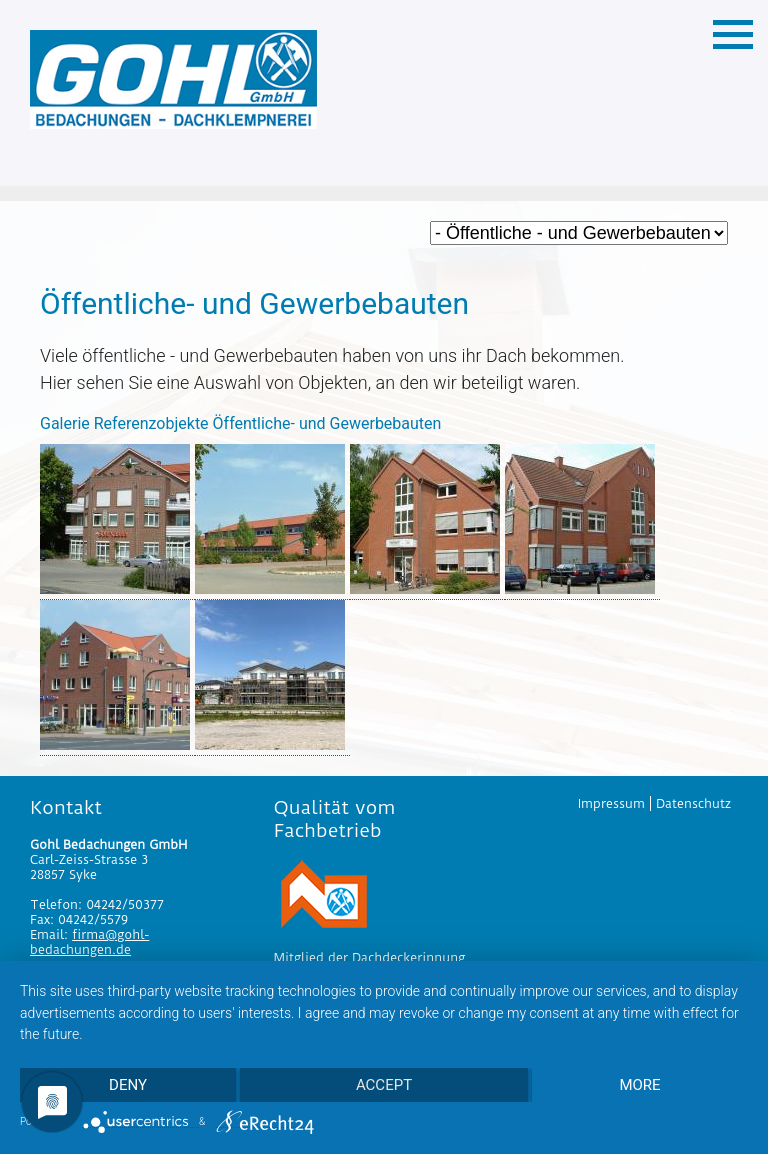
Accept (384, 1085)
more (639, 1085)
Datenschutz (693, 803)
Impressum (611, 803)
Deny (128, 1085)
